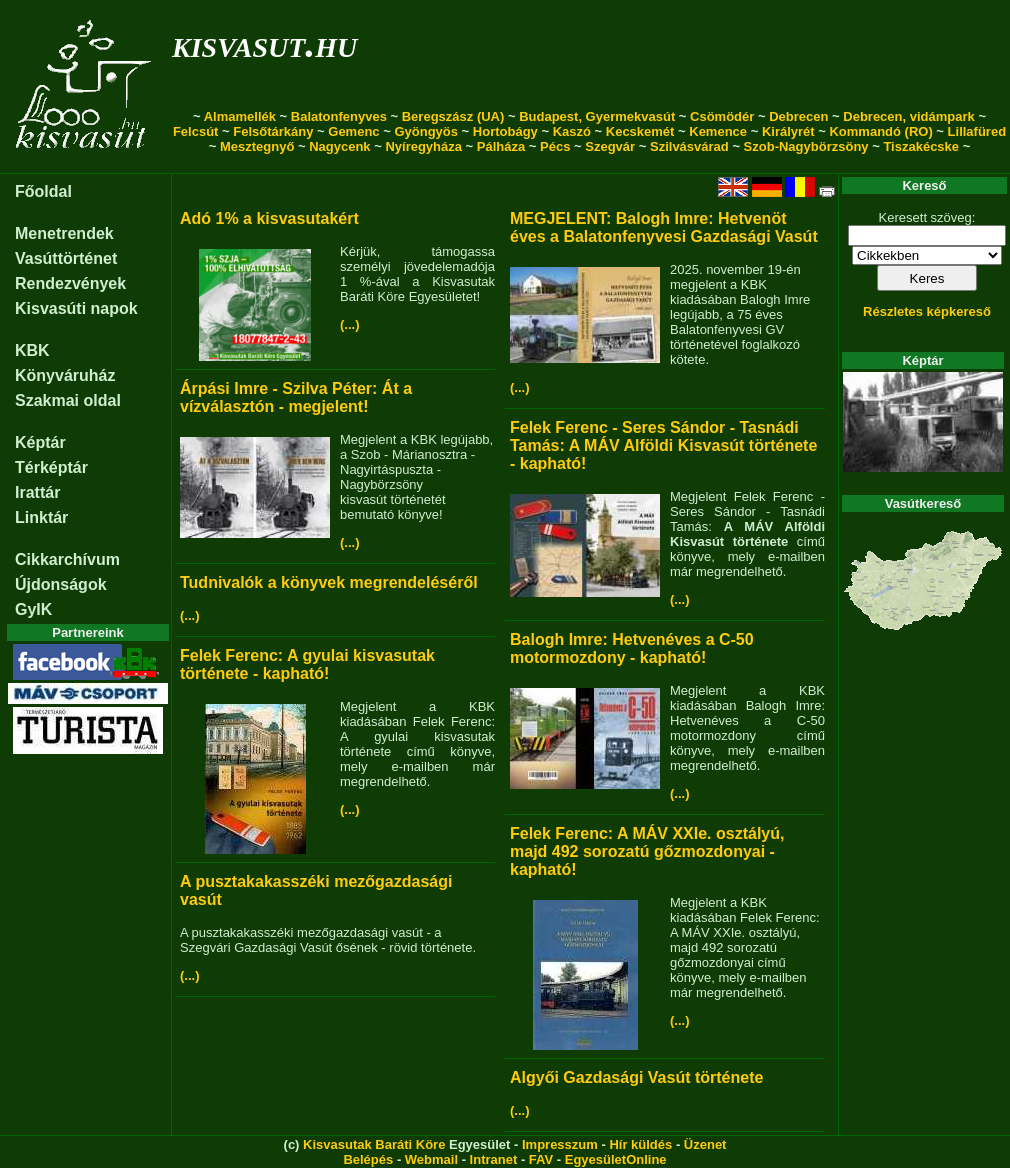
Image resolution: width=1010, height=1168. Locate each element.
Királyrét (788, 131)
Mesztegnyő (257, 146)
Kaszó (572, 131)
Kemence (718, 131)
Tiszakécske (921, 146)
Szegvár (610, 146)
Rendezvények (70, 283)
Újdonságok (61, 584)
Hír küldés (640, 1144)
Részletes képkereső (927, 311)
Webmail (431, 1159)
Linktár (41, 517)
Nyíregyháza (423, 146)
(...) (350, 324)
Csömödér (722, 116)
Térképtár (51, 467)
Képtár (40, 442)
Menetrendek (64, 233)
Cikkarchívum (67, 559)
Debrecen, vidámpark (909, 116)
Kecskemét (640, 131)
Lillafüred (977, 131)
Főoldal (43, 191)
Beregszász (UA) (453, 116)
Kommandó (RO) (880, 131)
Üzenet (705, 1144)
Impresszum (560, 1144)
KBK (32, 350)
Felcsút (196, 131)
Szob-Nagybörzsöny (806, 146)
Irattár (37, 492)
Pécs (555, 146)
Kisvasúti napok (76, 308)
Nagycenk (339, 146)
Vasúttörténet (66, 258)
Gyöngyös (426, 131)
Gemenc (353, 131)
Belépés (368, 1159)
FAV (541, 1159)
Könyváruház (65, 375)
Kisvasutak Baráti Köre (374, 1144)
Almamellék (240, 116)
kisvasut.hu (264, 43)
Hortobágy (505, 131)
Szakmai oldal (68, 400)
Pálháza (501, 146)
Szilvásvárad (689, 146)
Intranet (494, 1159)
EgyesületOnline (616, 1159)
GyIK (33, 609)
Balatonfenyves (339, 116)
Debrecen (798, 116)
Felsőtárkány (273, 131)
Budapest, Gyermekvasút (597, 116)
